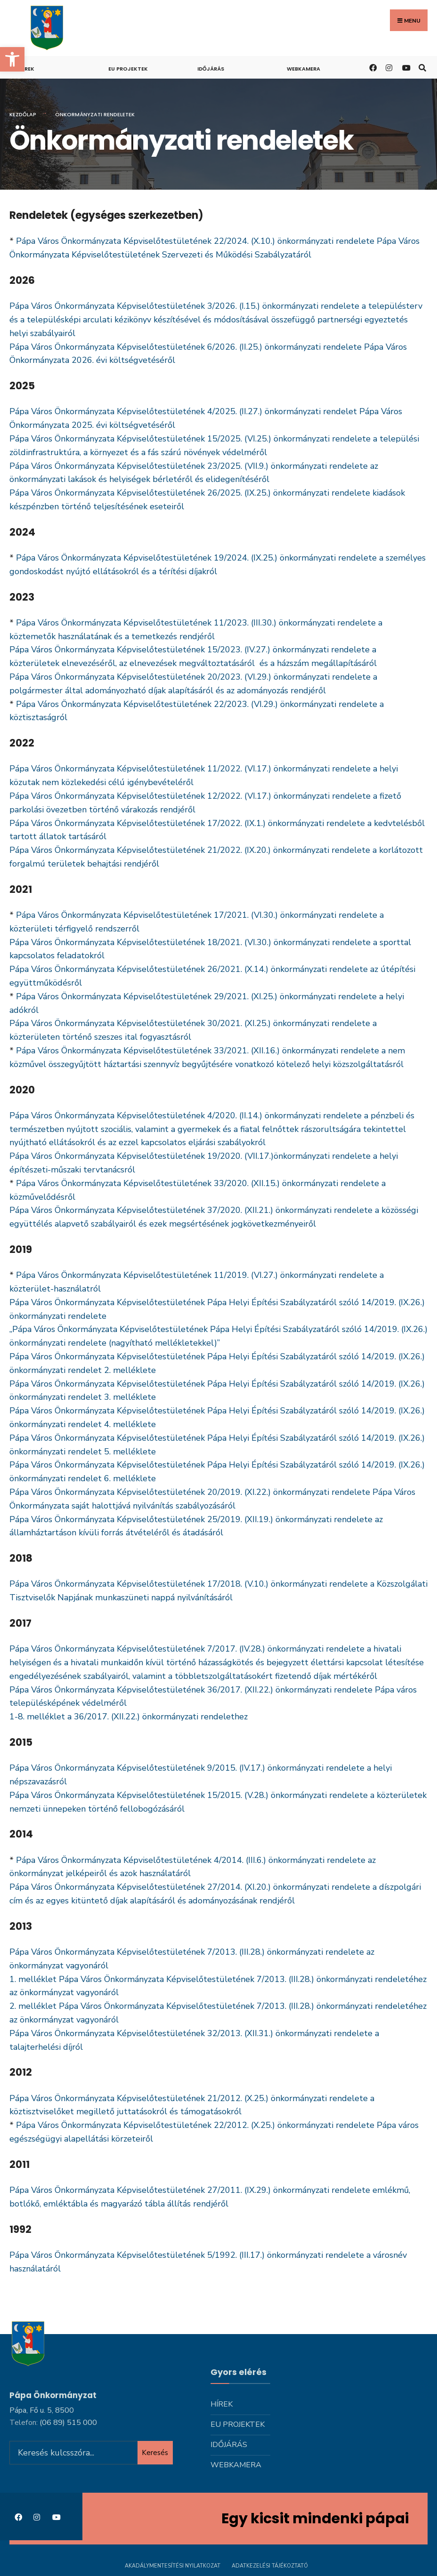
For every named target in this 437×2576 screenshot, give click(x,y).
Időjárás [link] (210, 68)
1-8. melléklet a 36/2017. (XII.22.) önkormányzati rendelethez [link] (128, 1716)
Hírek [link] (26, 68)
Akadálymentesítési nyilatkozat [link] (172, 2565)
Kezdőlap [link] (22, 114)
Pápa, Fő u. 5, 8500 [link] (41, 2410)
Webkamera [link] (303, 68)
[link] (12, 59)
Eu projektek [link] (128, 68)
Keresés (155, 2452)
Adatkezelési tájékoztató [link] (270, 2565)
